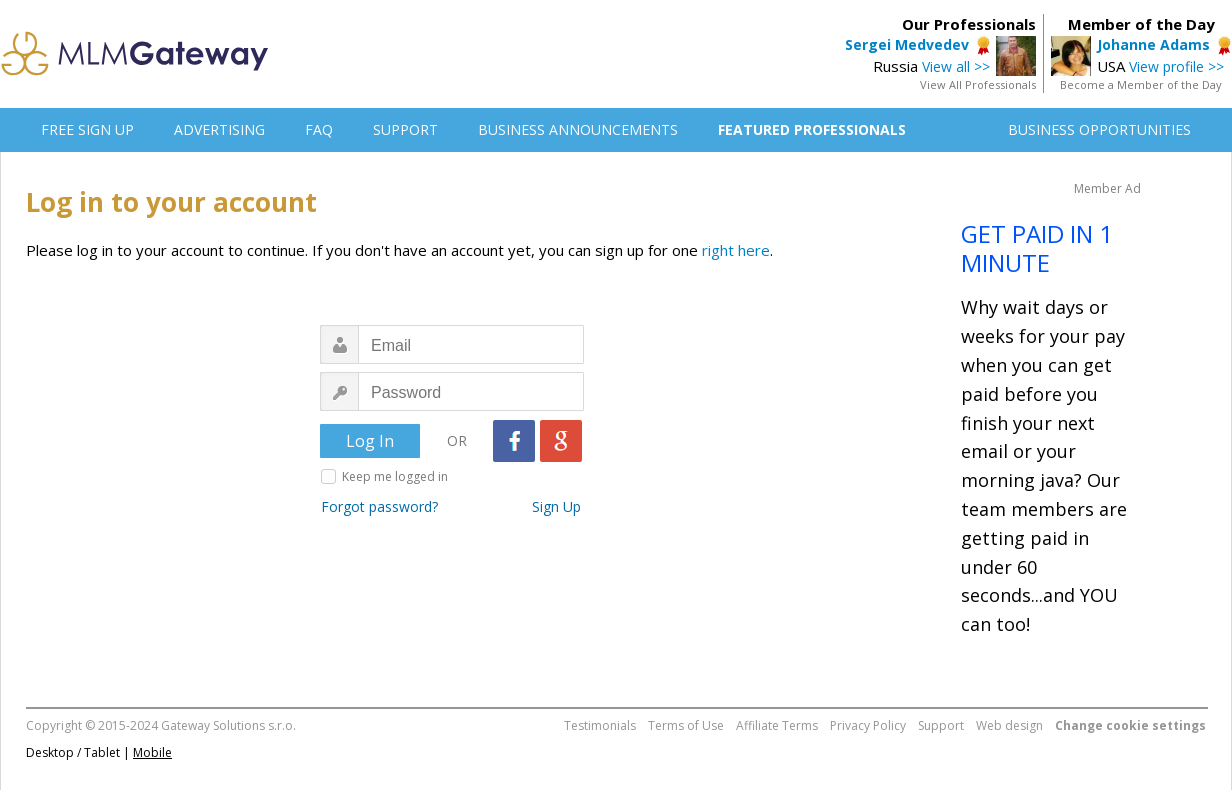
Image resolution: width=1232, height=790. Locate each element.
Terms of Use (686, 725)
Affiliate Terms (777, 725)
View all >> (956, 66)
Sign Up (556, 506)
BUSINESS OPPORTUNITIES (1099, 129)
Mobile (152, 752)
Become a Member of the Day (1141, 84)
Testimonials (600, 725)
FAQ (319, 129)
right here (736, 250)
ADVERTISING (219, 129)
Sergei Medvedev (907, 44)
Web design (1009, 725)
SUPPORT (405, 129)
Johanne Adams (1153, 44)
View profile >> (1176, 66)
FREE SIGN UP (87, 129)
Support (941, 725)
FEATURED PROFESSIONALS (812, 129)
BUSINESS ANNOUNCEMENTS (578, 129)
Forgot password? (379, 506)
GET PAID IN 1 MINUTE (1037, 248)
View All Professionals (978, 84)
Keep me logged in (395, 476)
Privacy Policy (868, 725)
